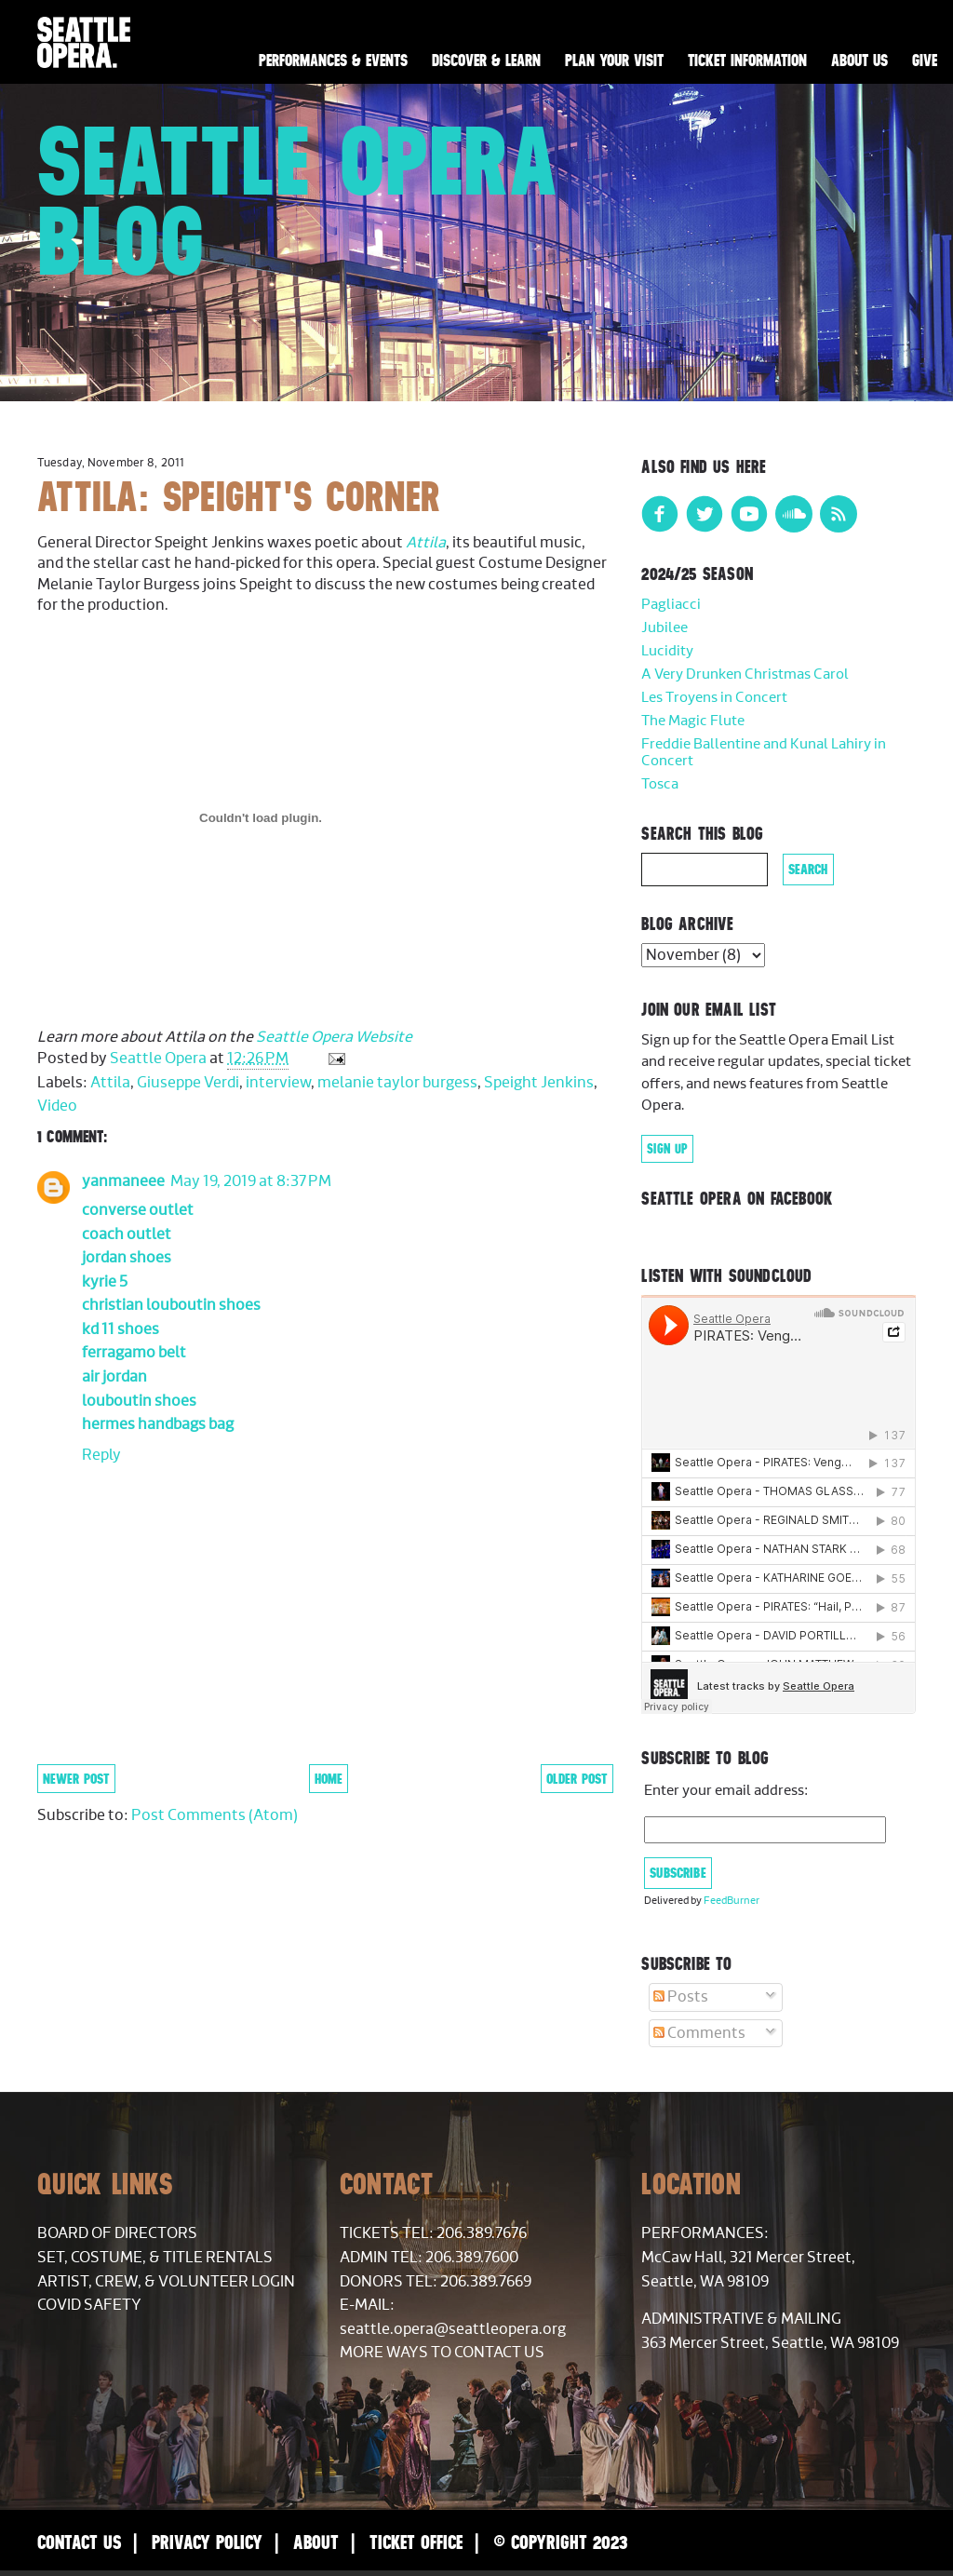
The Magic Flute (693, 721)
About (316, 2542)
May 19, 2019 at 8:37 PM (250, 1181)
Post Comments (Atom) (214, 1815)
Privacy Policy (207, 2542)
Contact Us (79, 2542)
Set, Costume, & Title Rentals (155, 2257)
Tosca (659, 784)
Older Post (577, 1778)
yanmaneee (123, 1181)
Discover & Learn (486, 60)
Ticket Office (416, 2542)
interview (278, 1082)
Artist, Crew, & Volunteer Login (166, 2282)
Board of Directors (117, 2233)
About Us (859, 60)
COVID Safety (89, 2305)
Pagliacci (671, 604)
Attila (426, 543)
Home (328, 1778)
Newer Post (76, 1778)
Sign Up (667, 1148)
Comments (699, 2033)
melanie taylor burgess (397, 1082)
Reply (101, 1455)
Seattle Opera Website (334, 1037)
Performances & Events (333, 60)
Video (57, 1106)
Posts (680, 1997)
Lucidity (667, 651)
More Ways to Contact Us (442, 2352)
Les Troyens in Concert (714, 698)
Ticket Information (747, 60)
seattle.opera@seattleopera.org (453, 2329)
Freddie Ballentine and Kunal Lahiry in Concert (763, 753)
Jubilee (664, 628)
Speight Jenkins (539, 1082)
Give (924, 60)
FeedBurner (731, 1901)
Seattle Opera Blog (298, 200)
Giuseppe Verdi (188, 1082)
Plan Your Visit (614, 60)
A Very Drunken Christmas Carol (745, 674)
